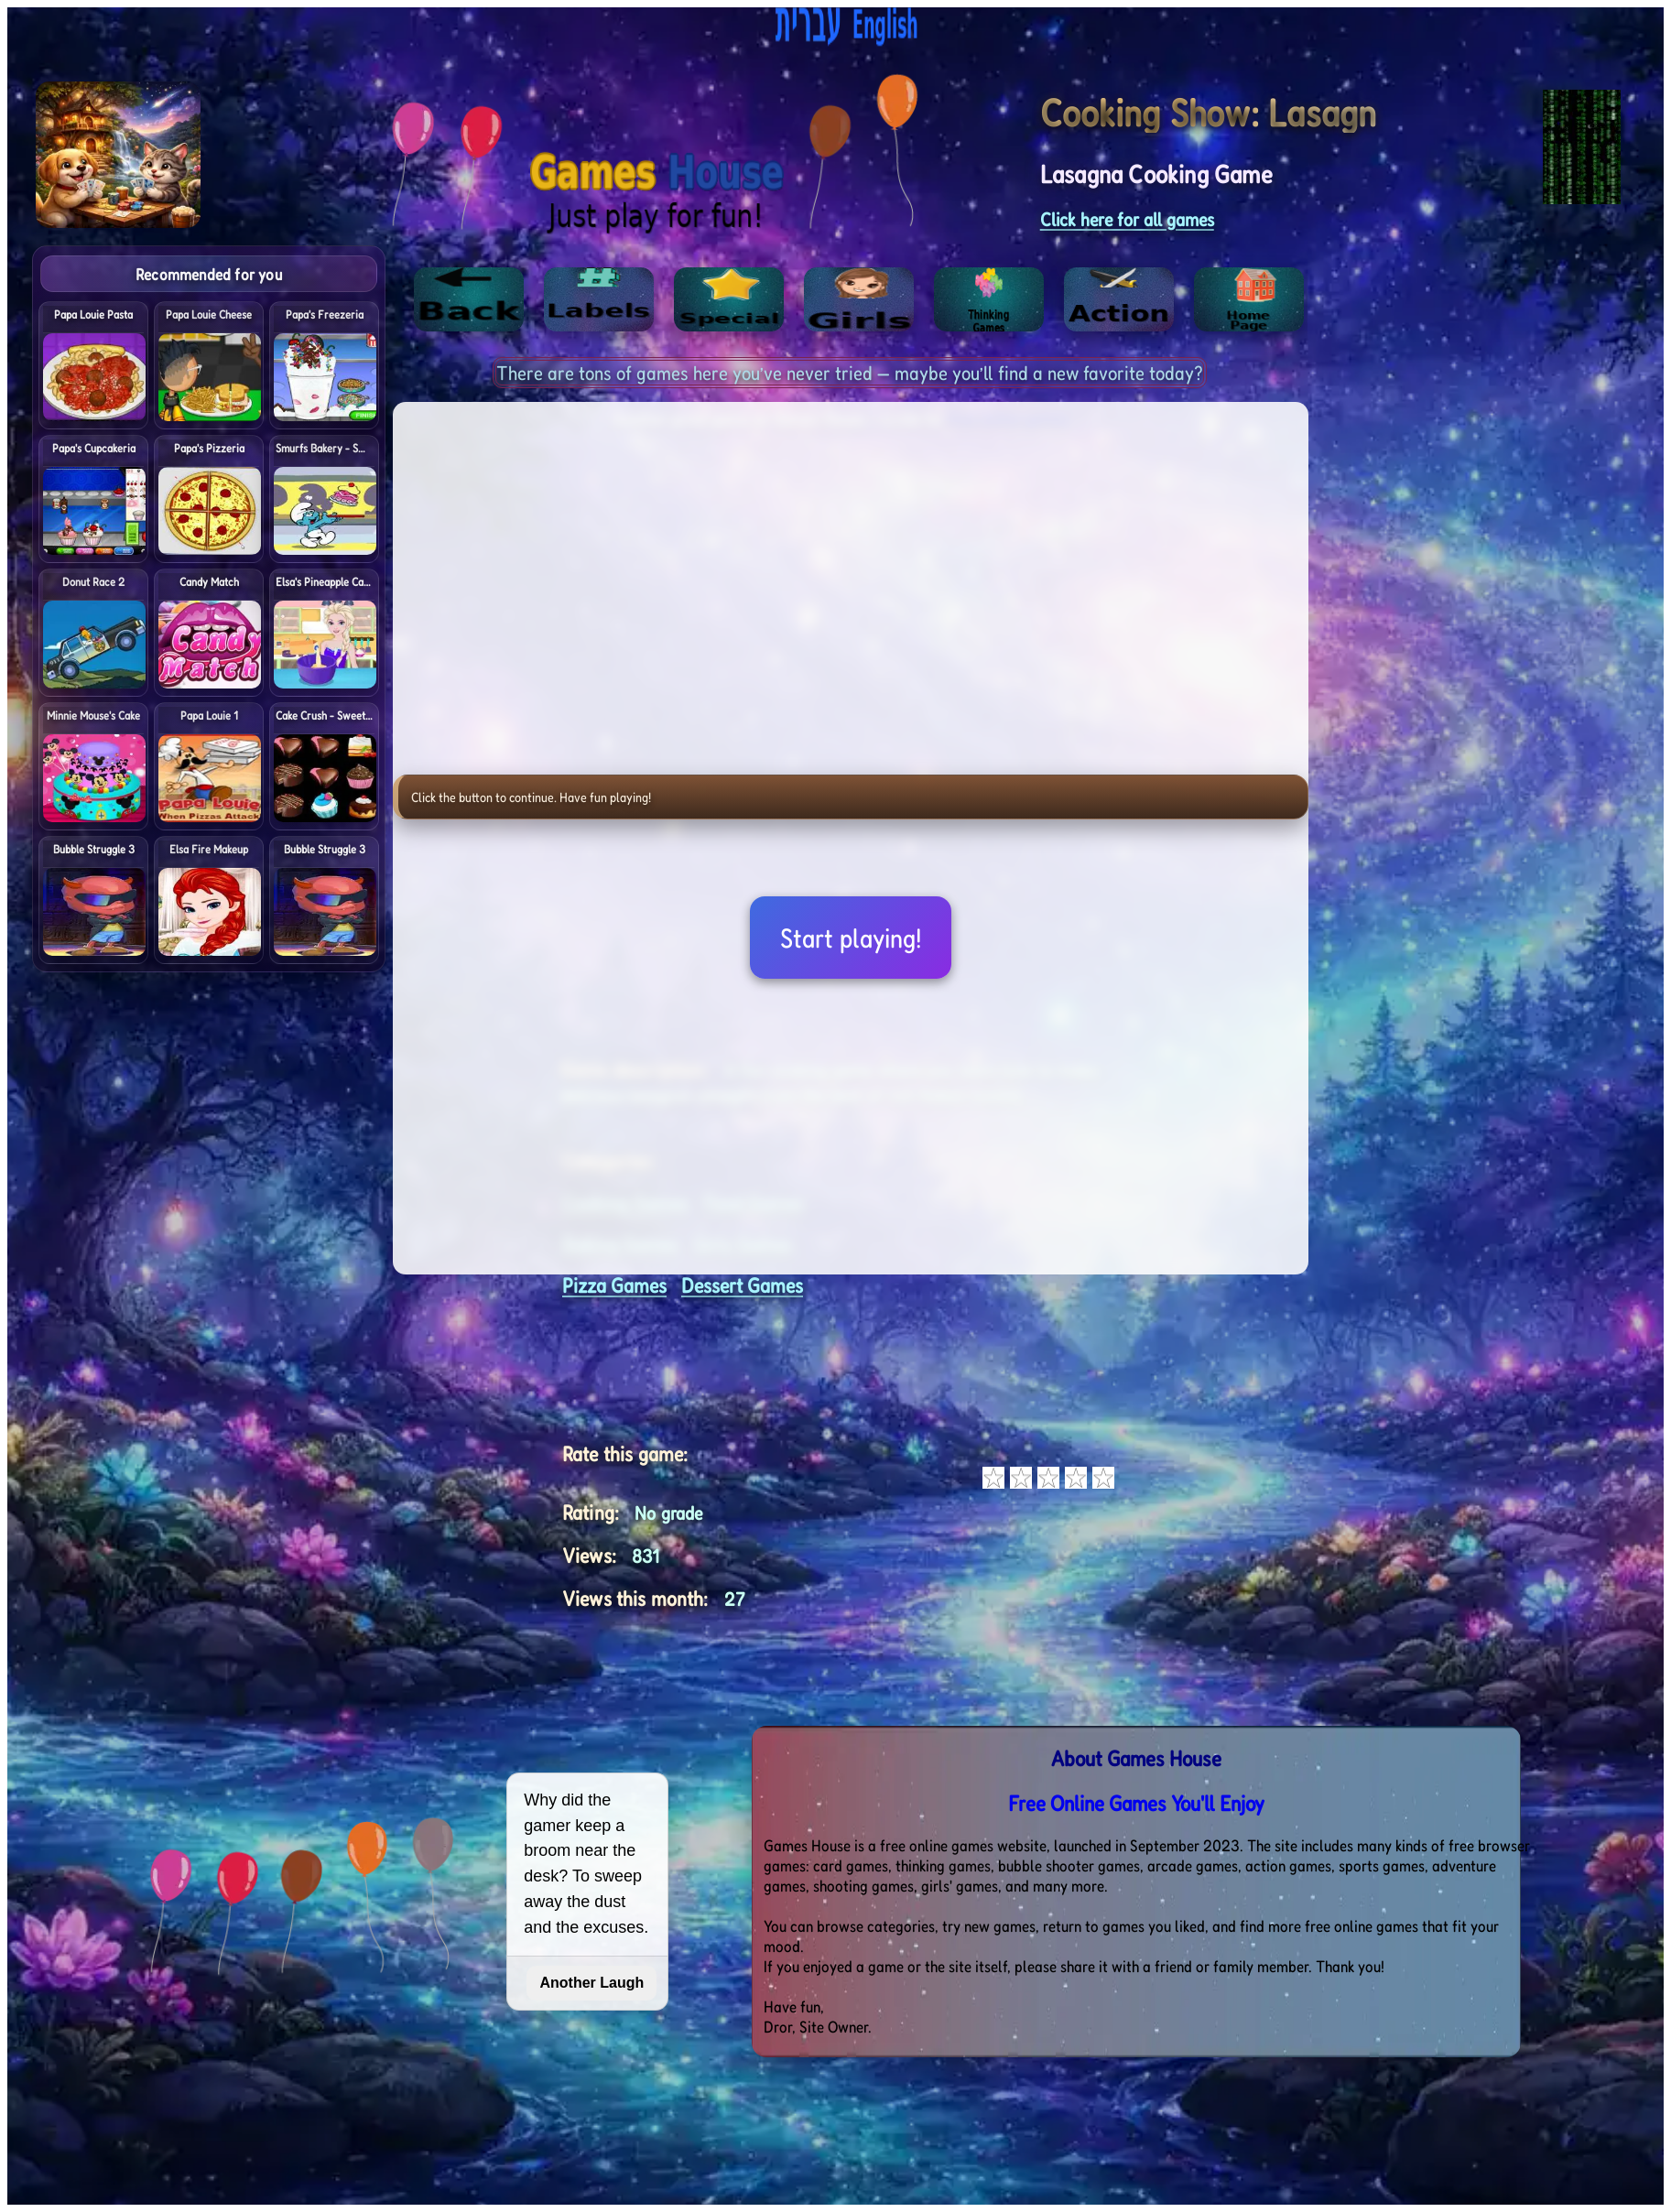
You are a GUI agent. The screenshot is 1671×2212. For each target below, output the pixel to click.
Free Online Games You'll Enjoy (1136, 1803)
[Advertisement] (1536, 520)
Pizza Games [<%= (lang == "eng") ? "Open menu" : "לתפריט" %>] (614, 1285)
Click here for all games (1127, 219)
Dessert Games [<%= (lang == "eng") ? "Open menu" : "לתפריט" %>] (742, 1285)
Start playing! (850, 937)
